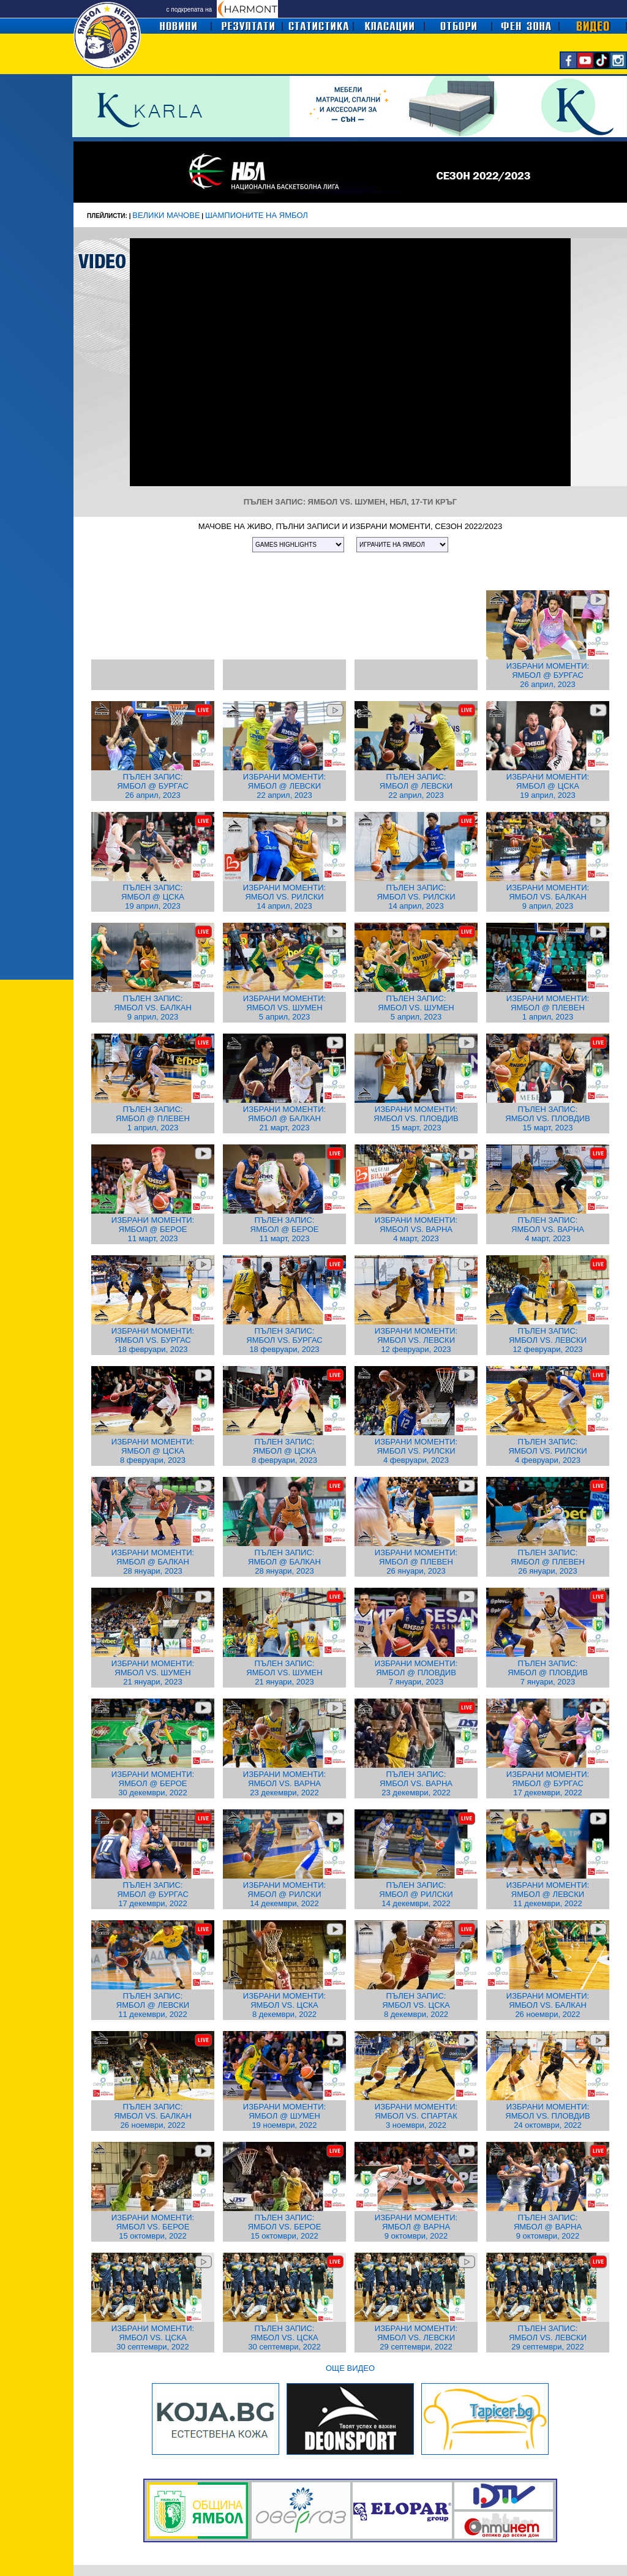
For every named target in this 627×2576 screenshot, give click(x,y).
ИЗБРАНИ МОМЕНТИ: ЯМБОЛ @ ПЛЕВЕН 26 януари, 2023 (416, 1561)
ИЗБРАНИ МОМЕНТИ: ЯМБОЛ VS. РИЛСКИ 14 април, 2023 (284, 897)
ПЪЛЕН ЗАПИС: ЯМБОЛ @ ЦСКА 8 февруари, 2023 (284, 1451)
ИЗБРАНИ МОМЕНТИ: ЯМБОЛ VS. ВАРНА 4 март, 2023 (416, 1229)
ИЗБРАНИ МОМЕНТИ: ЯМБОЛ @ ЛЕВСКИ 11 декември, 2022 (547, 1894)
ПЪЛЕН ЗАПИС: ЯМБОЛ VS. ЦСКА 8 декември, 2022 (416, 2005)
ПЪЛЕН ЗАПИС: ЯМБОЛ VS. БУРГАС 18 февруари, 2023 (284, 1340)
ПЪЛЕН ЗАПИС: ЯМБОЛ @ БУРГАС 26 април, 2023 (153, 786)
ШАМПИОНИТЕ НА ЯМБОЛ (256, 215)
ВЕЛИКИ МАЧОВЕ (166, 215)
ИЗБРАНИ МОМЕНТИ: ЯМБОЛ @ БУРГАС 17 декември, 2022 (547, 1783)
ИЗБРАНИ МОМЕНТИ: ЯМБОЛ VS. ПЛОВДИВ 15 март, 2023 (416, 1118)
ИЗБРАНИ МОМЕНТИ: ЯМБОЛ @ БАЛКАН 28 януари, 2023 (152, 1561)
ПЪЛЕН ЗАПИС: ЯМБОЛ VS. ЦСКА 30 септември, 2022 (284, 2337)
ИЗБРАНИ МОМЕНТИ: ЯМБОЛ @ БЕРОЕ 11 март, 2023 (152, 1229)
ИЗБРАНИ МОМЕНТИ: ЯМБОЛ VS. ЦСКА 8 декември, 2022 (284, 2005)
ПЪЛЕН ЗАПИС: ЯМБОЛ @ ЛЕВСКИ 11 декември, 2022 (152, 2005)
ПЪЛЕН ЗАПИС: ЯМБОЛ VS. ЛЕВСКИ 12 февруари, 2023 (548, 1340)
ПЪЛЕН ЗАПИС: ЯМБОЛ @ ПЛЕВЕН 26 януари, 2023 (548, 1561)
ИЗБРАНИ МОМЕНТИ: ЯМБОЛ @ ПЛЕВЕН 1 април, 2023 (547, 1007)
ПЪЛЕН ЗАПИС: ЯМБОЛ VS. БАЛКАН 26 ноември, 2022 (153, 2116)
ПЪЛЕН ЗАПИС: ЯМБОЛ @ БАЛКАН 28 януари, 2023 (284, 1561)
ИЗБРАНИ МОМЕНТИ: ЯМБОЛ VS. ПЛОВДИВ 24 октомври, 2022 (547, 2116)
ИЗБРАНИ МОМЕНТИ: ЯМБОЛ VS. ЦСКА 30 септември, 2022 (152, 2337)
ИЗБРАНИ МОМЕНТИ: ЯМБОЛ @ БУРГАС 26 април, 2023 (547, 675)
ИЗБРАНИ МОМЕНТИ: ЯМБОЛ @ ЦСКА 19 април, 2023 (547, 786)
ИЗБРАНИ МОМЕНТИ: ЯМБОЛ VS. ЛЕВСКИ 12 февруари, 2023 (416, 1340)
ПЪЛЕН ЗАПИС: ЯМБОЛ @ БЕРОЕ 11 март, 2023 (284, 1229)
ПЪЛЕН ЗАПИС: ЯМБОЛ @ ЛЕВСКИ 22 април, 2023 (416, 786)
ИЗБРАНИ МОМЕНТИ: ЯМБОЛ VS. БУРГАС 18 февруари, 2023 (152, 1340)
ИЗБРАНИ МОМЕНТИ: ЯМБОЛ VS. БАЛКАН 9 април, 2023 (547, 897)
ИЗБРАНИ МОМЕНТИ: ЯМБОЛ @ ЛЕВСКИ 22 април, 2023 (284, 786)
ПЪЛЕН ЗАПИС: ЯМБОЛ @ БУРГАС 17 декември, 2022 (153, 1894)
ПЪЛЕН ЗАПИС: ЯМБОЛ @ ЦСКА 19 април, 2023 (152, 897)
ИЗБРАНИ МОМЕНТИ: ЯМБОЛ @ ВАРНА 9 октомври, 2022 (416, 2226)
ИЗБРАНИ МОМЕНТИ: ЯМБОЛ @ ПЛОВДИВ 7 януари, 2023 (416, 1672)
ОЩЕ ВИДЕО (350, 2368)
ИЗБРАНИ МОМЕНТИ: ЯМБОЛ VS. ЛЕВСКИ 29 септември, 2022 (416, 2337)
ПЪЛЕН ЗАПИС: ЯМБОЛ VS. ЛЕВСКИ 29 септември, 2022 (548, 2337)
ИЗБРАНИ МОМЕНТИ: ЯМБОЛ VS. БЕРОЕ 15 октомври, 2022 (152, 2226)
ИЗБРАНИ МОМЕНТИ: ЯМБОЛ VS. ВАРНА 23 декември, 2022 (284, 1783)
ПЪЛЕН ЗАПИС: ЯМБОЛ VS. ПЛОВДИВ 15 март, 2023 (547, 1118)
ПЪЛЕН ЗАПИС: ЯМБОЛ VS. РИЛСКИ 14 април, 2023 (416, 897)
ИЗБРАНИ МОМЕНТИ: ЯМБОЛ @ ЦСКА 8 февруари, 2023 (152, 1451)
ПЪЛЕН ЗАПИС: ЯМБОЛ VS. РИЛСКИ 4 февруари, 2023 (547, 1451)
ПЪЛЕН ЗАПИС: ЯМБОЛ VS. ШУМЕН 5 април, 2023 (416, 1007)
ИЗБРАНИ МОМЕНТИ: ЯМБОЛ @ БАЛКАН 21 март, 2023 (284, 1118)
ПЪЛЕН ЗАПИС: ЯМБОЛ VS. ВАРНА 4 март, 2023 (547, 1229)
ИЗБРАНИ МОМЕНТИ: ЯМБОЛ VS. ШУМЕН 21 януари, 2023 (152, 1672)
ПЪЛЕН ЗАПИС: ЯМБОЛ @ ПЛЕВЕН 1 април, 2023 (153, 1118)
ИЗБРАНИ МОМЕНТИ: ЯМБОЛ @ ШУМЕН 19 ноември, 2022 (284, 2116)
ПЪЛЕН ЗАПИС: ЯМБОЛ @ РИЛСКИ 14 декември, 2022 (415, 1894)
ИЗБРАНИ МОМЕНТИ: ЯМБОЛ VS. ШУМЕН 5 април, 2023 (284, 1007)
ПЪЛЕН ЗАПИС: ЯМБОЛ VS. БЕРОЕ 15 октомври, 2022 (284, 2226)
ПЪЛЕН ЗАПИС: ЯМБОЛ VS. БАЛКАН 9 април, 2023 (153, 1007)
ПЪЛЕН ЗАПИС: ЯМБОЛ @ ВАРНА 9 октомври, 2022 (548, 2226)
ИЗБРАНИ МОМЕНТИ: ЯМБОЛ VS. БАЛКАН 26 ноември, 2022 (547, 2005)
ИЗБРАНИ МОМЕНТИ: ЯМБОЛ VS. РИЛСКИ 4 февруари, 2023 (416, 1451)
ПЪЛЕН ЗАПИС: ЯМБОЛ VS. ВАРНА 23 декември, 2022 (416, 1783)
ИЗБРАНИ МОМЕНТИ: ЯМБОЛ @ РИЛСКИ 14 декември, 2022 (284, 1894)
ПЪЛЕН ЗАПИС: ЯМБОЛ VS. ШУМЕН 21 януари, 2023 (284, 1672)
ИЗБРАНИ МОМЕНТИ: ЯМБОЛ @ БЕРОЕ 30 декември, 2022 (152, 1783)
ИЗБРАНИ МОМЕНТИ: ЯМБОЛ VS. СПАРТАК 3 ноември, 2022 (416, 2116)
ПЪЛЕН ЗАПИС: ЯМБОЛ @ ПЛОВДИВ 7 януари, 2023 (548, 1672)
